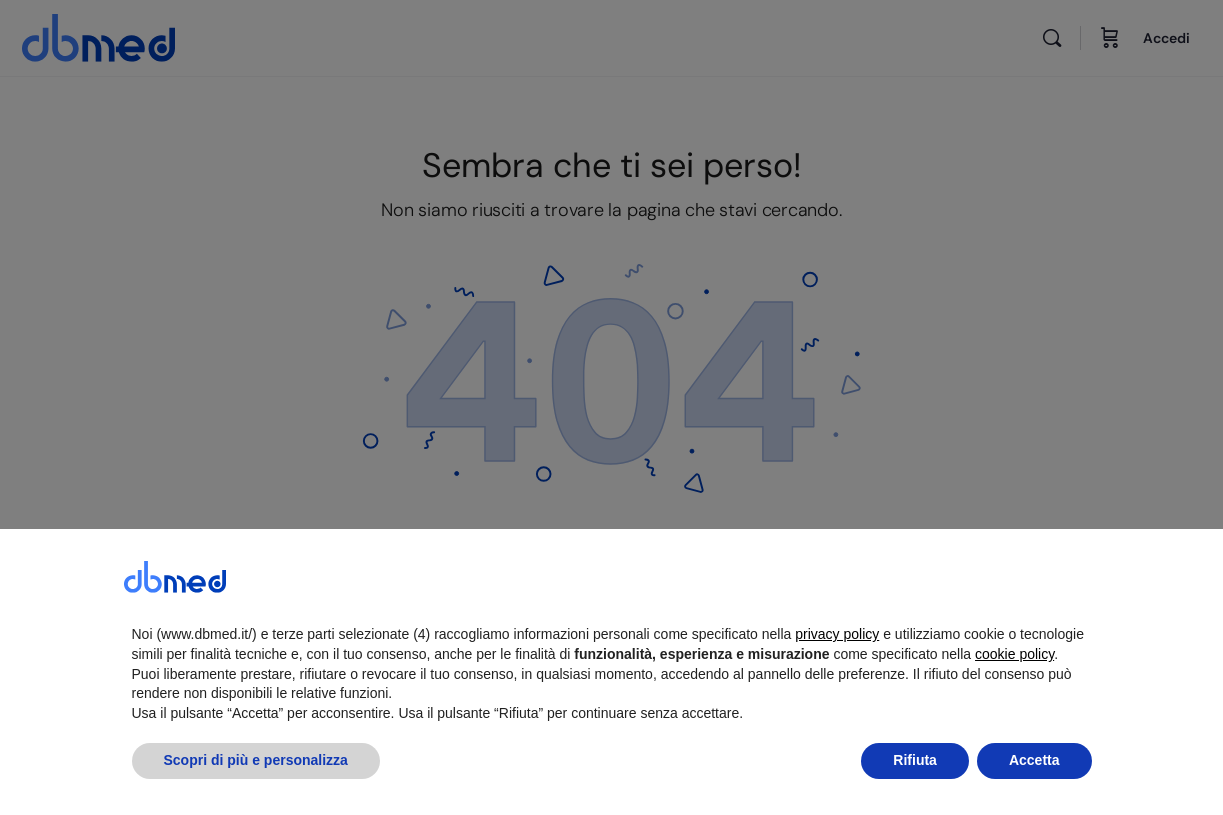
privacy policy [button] (837, 681)
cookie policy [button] (1014, 701)
